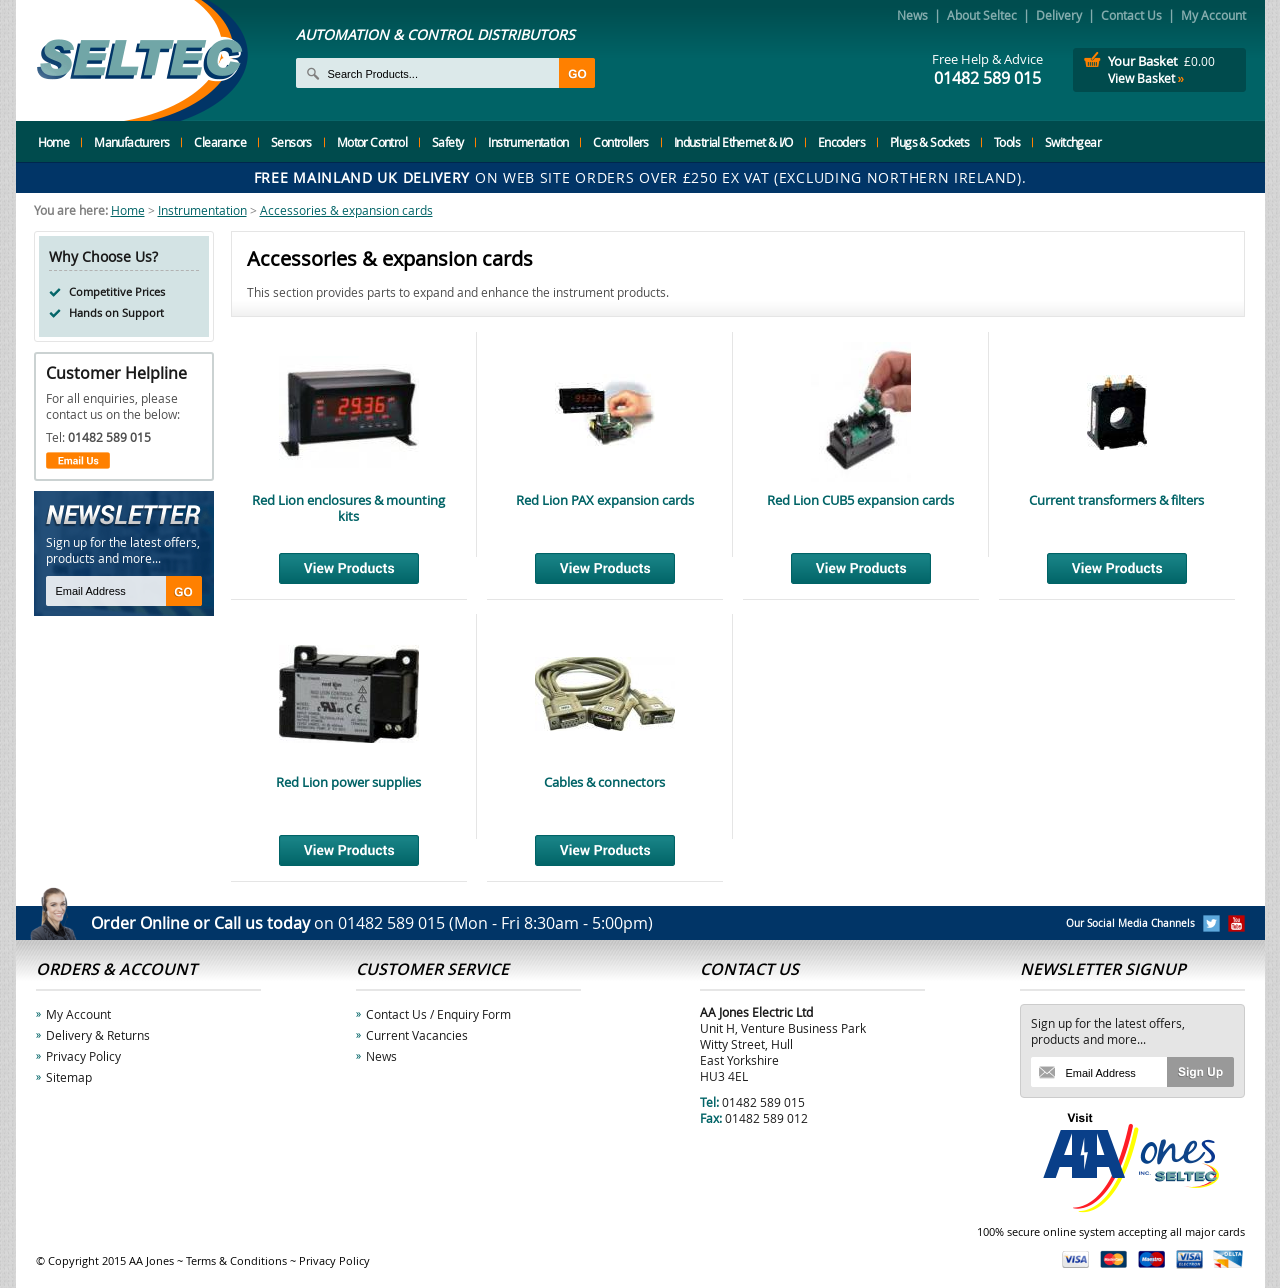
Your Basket (1143, 61)
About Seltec (982, 15)
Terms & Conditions (236, 1260)
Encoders (841, 142)
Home (54, 142)
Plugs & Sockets (929, 142)
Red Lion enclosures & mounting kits (348, 508)
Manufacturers (131, 142)
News (912, 15)
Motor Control (372, 142)
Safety (447, 142)
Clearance (220, 142)
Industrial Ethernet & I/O (733, 142)
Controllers (620, 142)
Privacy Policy (83, 1056)
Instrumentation (528, 142)
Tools (1007, 142)
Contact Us (1131, 15)
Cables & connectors (604, 782)
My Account (1213, 15)
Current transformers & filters (1116, 500)
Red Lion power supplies (348, 782)
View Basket (1146, 78)
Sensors (291, 142)
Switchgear (1073, 142)
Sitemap (69, 1077)
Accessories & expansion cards (346, 210)
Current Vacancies (417, 1035)
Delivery (1059, 15)
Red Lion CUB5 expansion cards (860, 500)
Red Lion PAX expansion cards (605, 500)
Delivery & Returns (98, 1035)
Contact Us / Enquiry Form (438, 1014)
